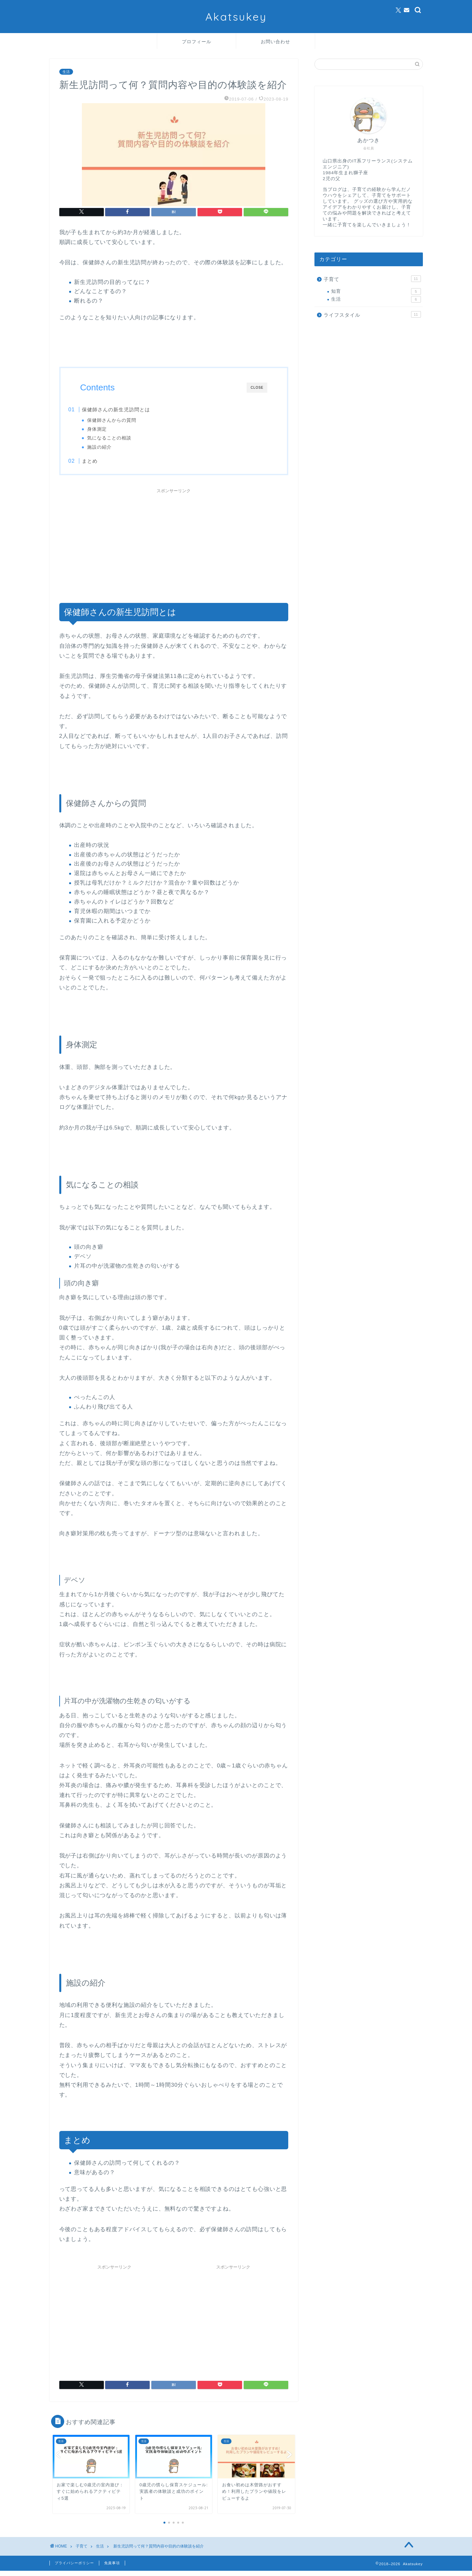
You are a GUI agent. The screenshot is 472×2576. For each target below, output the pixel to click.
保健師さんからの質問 (124, 420)
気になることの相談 (122, 438)
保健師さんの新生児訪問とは (129, 409)
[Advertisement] (174, 547)
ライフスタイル (372, 314)
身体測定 (109, 429)
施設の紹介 (112, 447)
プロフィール (196, 42)
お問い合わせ (275, 42)
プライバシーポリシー (74, 2568)
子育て (372, 278)
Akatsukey (236, 16)
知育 (376, 291)
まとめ (103, 463)
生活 (66, 72)
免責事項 (112, 2568)
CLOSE (257, 387)
